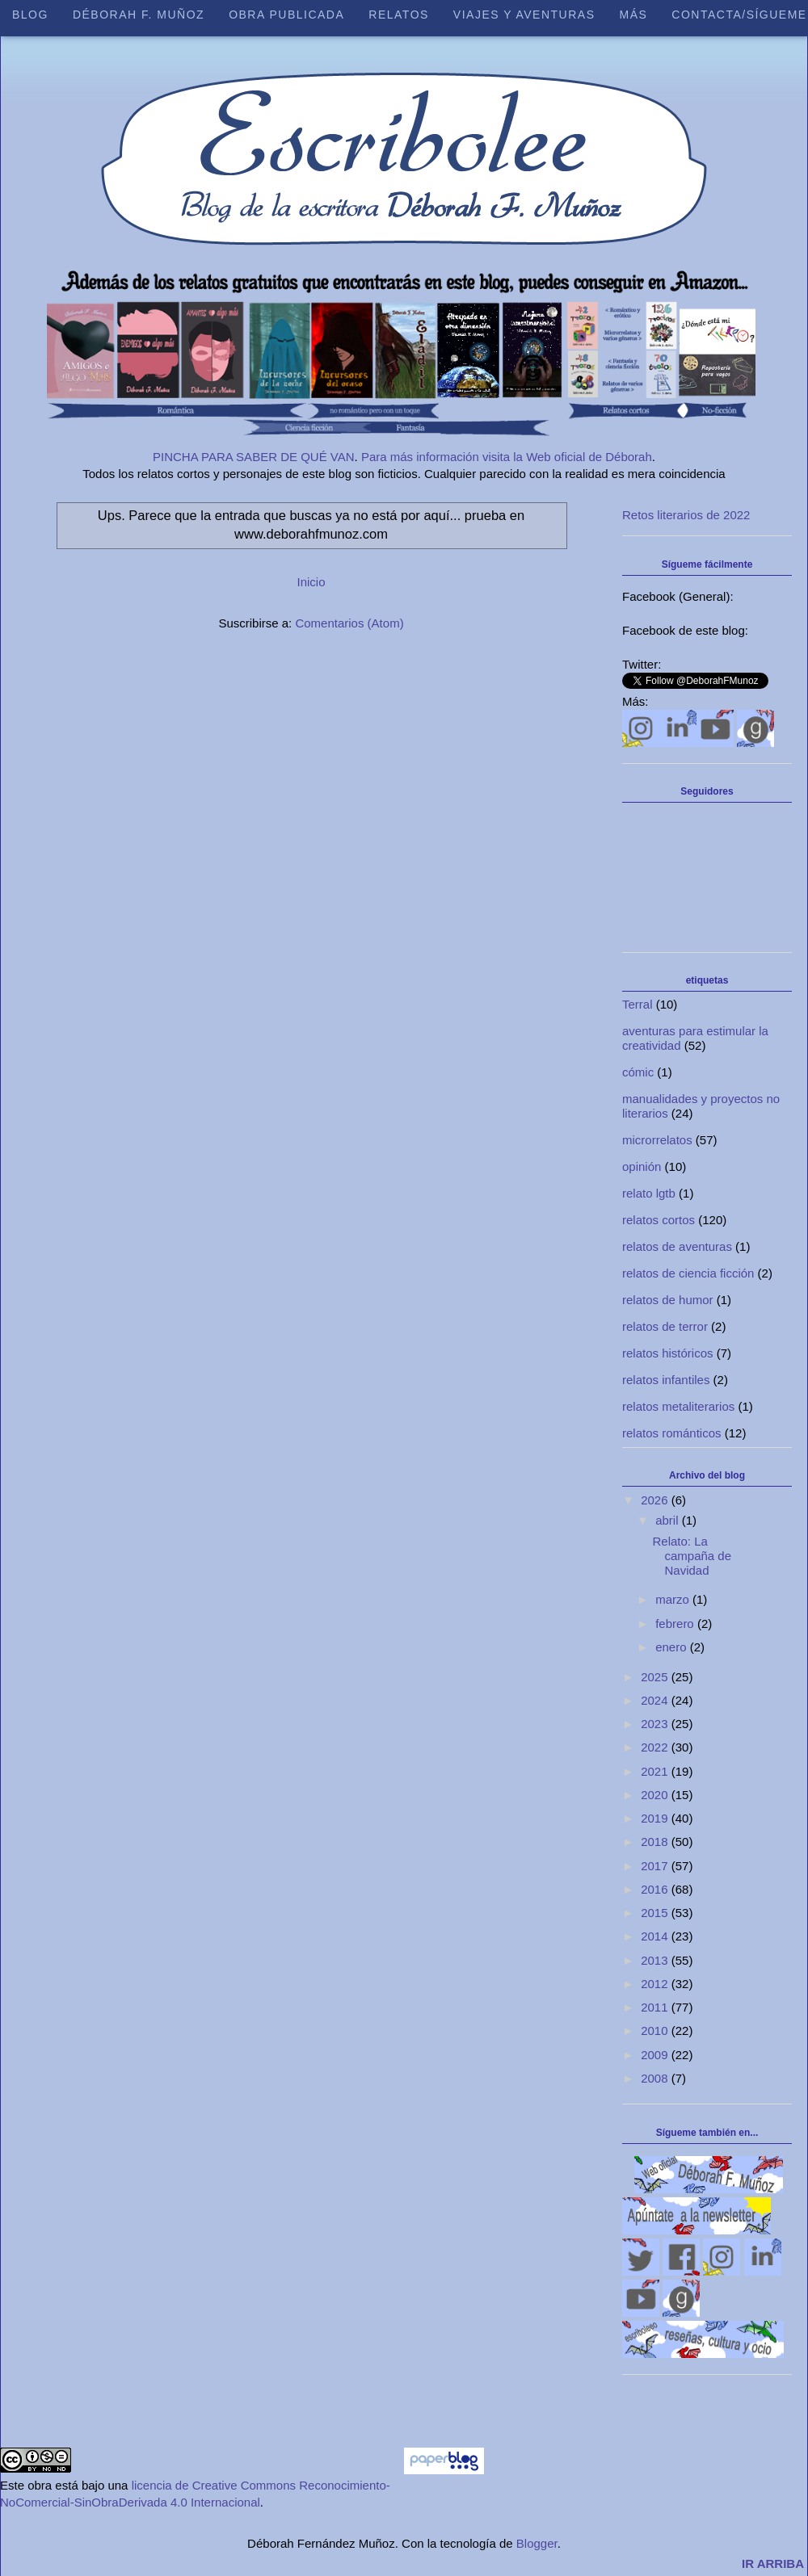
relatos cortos (658, 1220)
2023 (656, 1724)
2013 (656, 1960)
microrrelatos (657, 1140)
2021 (656, 1771)
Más (633, 14)
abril (668, 1520)
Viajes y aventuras (524, 14)
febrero (676, 1623)
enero (672, 1647)
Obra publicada (286, 14)
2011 (656, 2007)
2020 (656, 1795)
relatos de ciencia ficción (688, 1273)
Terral (637, 1004)
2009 (656, 2055)
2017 (656, 1866)
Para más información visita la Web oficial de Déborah (506, 457)
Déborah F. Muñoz (138, 14)
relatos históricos (667, 1353)
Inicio (311, 582)
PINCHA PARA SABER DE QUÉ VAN (254, 457)
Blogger (537, 2543)
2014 (656, 1936)
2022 (656, 1747)
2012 (656, 1984)
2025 (656, 1677)
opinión (641, 1166)
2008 (656, 2078)
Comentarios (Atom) (349, 623)
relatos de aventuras (677, 1246)
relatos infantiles (665, 1380)
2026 (656, 1500)
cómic (638, 1072)
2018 (656, 1841)
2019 (656, 1818)
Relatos (398, 14)
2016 (656, 1889)
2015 (656, 1912)
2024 (656, 1700)
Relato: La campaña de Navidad (692, 1555)
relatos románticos (672, 1433)
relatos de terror (665, 1326)
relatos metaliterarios (678, 1406)
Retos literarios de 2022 (686, 515)
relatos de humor (667, 1300)
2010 (656, 2030)
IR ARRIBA (773, 2563)
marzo (673, 1599)
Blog (30, 14)
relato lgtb (648, 1193)
